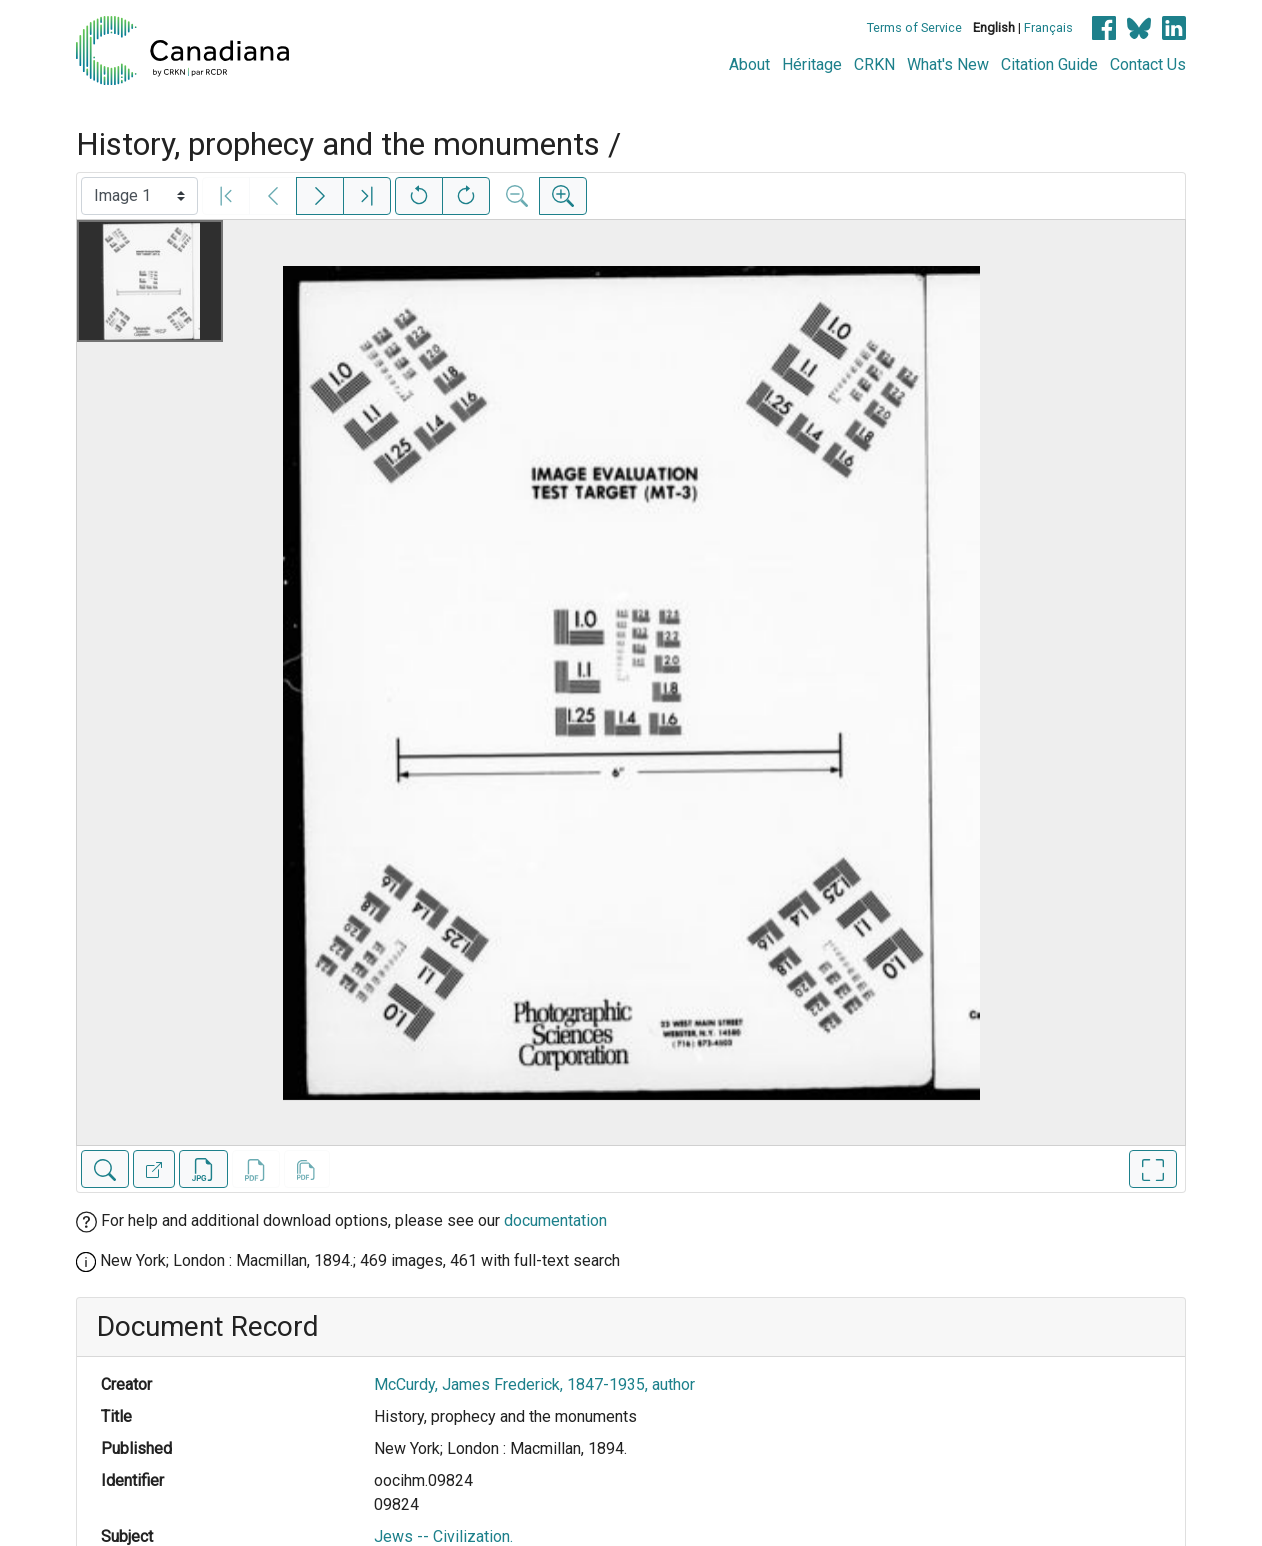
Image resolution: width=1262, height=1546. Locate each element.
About (749, 64)
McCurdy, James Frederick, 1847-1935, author (534, 1384)
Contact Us (1148, 64)
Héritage (812, 64)
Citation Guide (1049, 64)
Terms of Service (914, 27)
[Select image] (139, 196)
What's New (948, 64)
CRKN (874, 64)
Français (1048, 27)
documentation (555, 1220)
